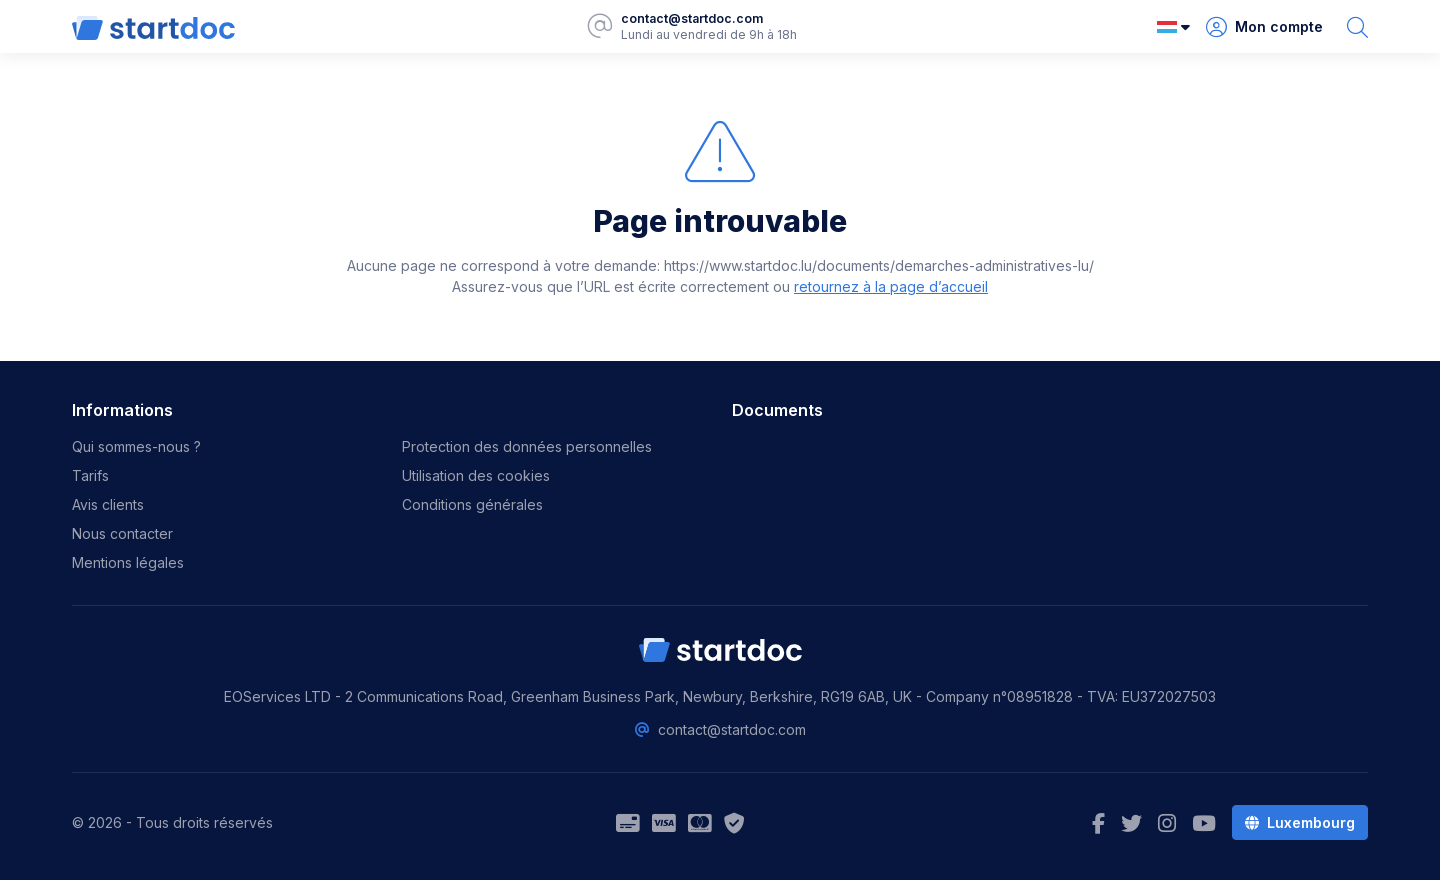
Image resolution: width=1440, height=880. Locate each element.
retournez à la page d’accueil (891, 286)
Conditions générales (472, 504)
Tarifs (90, 475)
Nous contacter (122, 533)
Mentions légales (128, 562)
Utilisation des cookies (476, 475)
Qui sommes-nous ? (136, 446)
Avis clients (108, 504)
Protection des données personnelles (527, 446)
